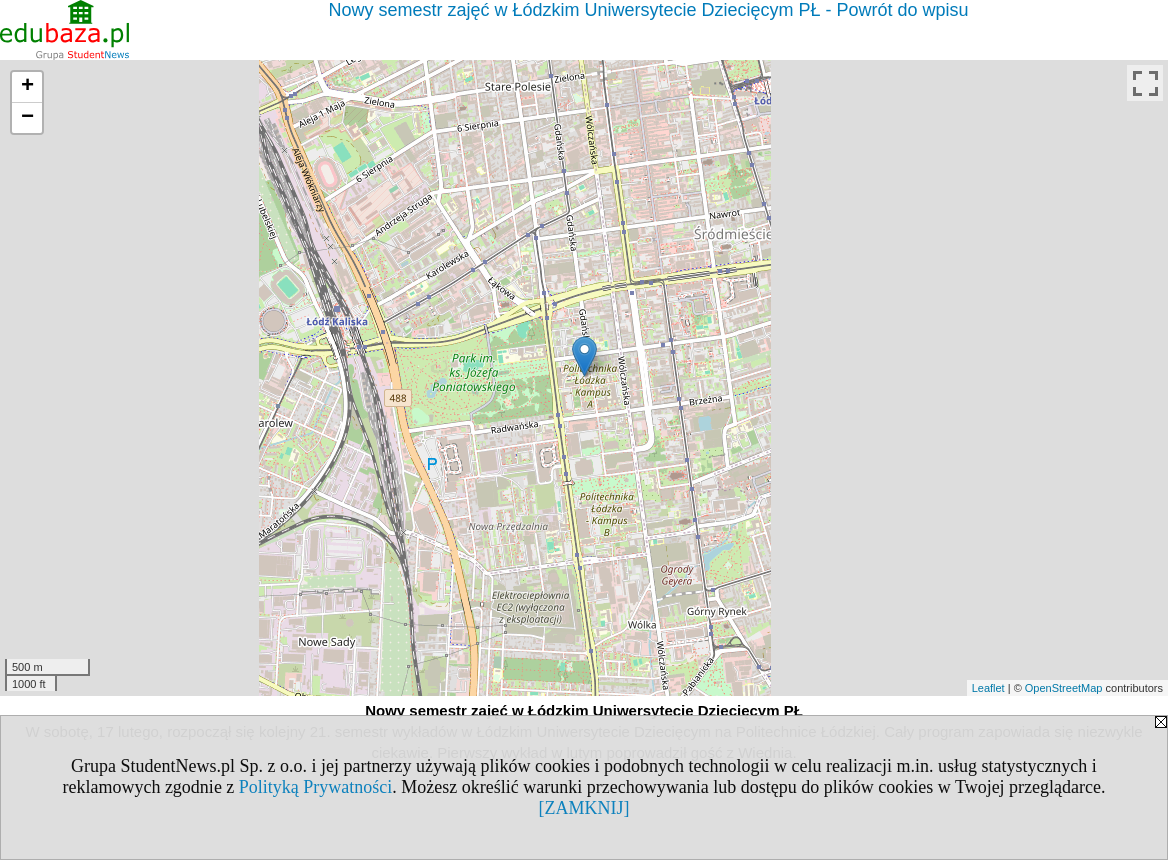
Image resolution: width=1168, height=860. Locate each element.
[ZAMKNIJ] (584, 808)
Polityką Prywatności (316, 787)
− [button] (27, 118)
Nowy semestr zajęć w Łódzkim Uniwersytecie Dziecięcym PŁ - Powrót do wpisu (648, 10)
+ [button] (27, 87)
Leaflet (988, 688)
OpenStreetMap (1064, 688)
